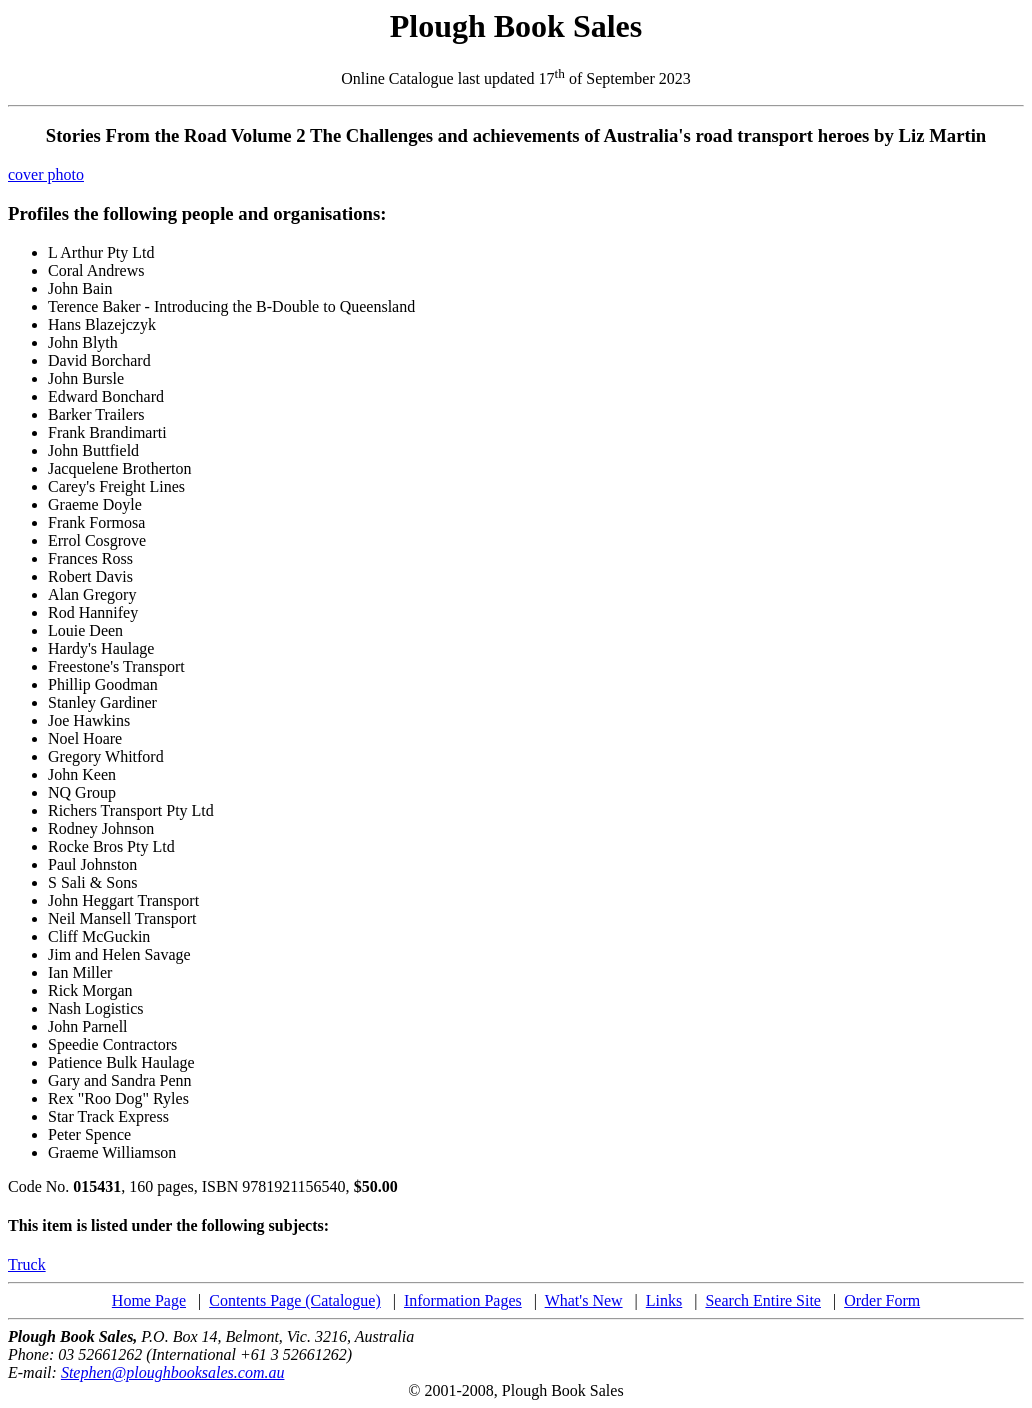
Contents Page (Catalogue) (295, 1300)
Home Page (149, 1300)
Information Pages (463, 1300)
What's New (584, 1300)
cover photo (46, 174)
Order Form (882, 1300)
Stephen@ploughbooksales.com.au (173, 1372)
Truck (27, 1264)
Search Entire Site (763, 1300)
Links (664, 1300)
